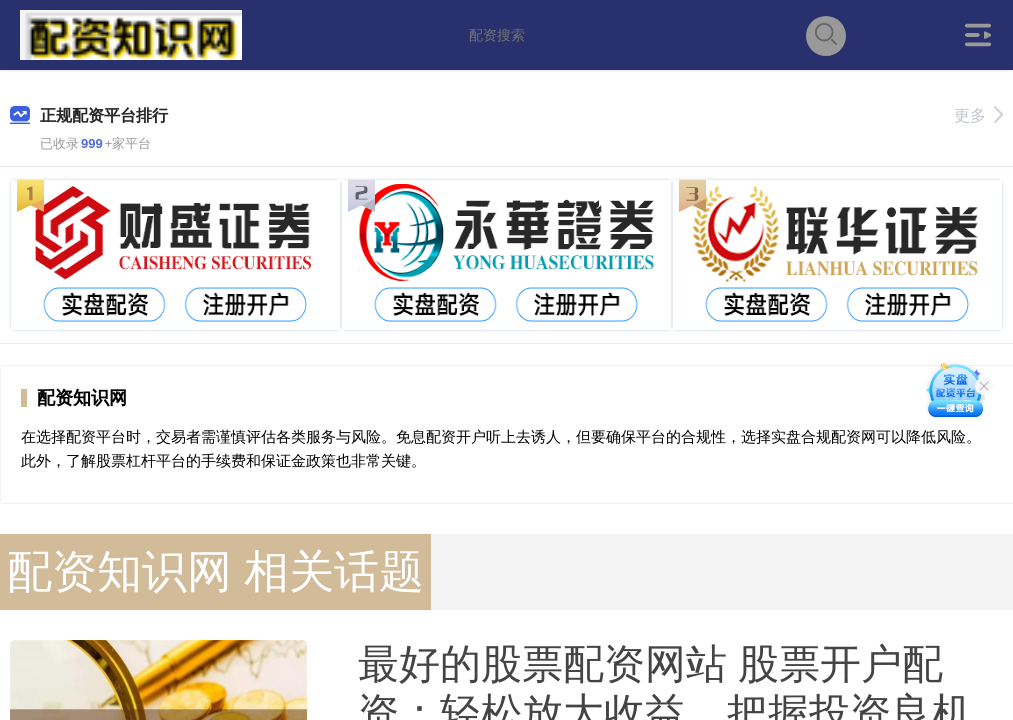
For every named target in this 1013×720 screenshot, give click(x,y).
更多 (978, 115)
